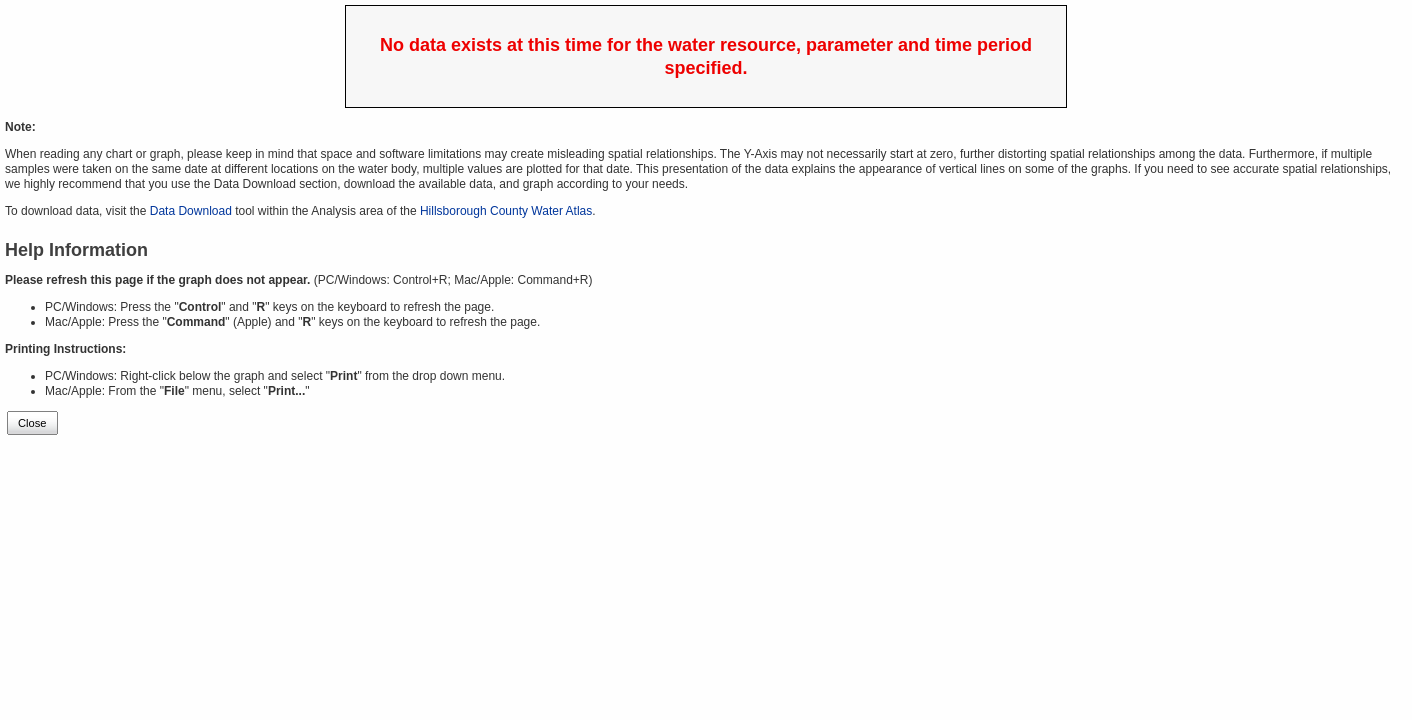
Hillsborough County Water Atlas (506, 211)
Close (32, 423)
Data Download (191, 211)
